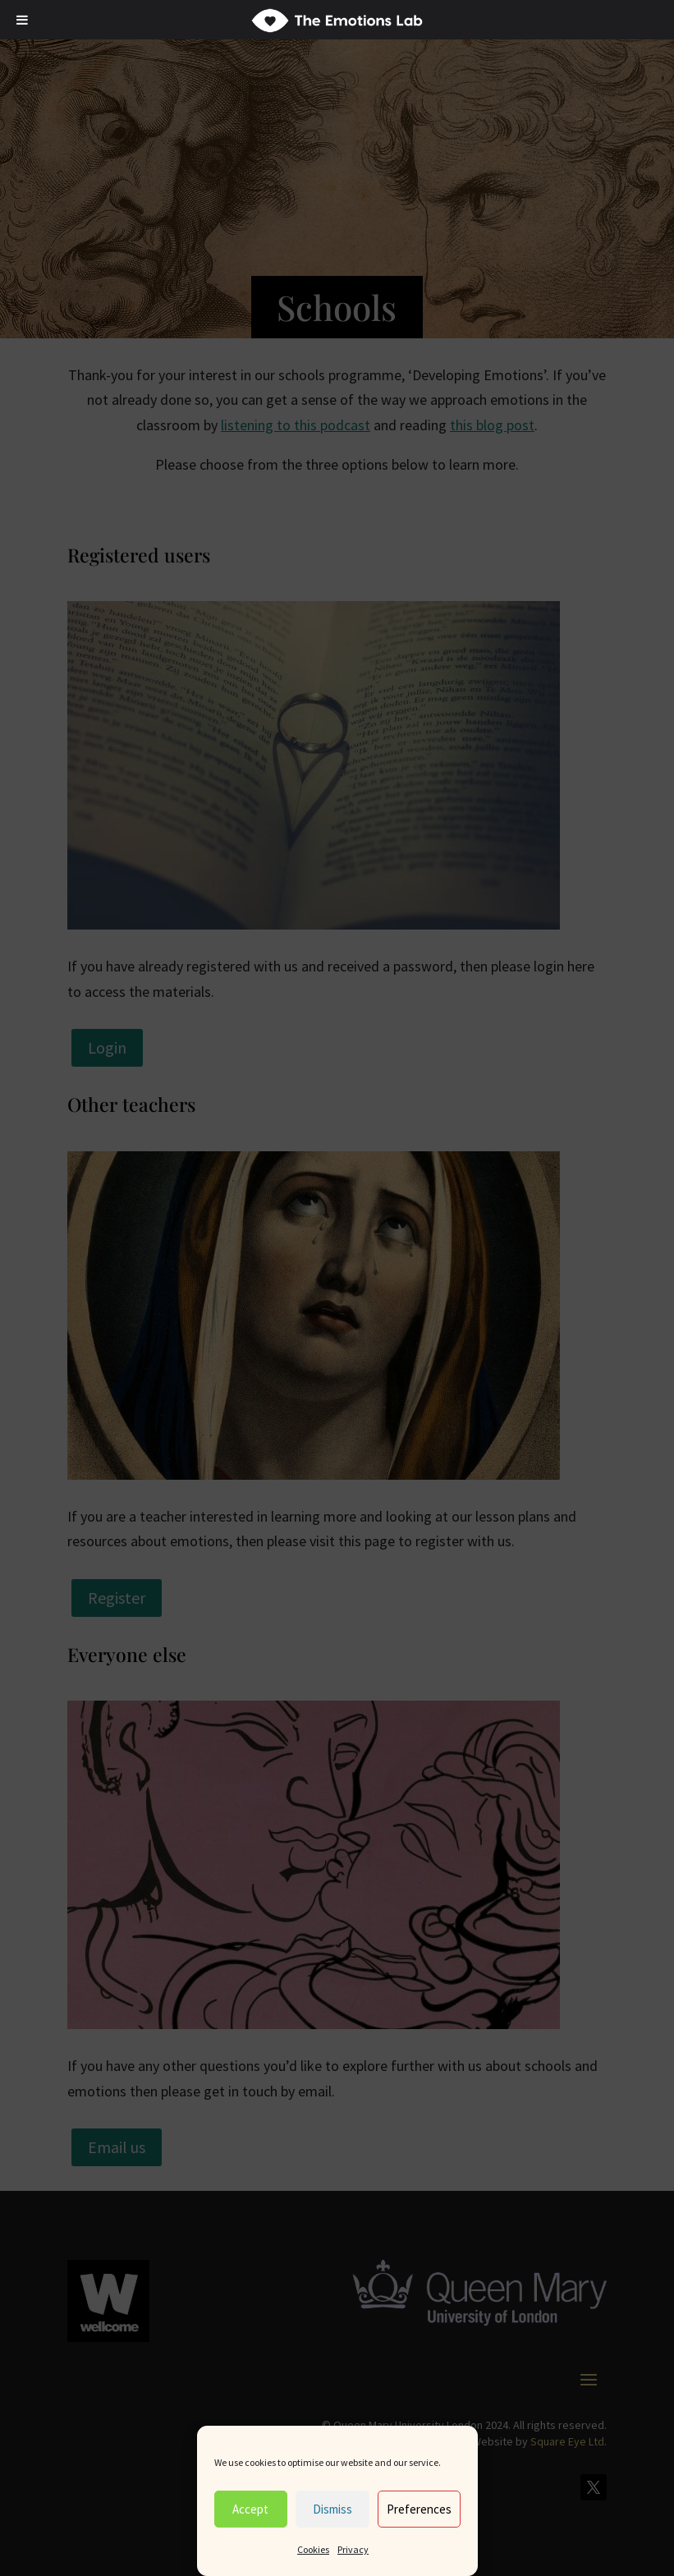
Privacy (353, 2549)
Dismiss (332, 2509)
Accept (250, 2509)
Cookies (313, 2549)
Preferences (419, 2509)
